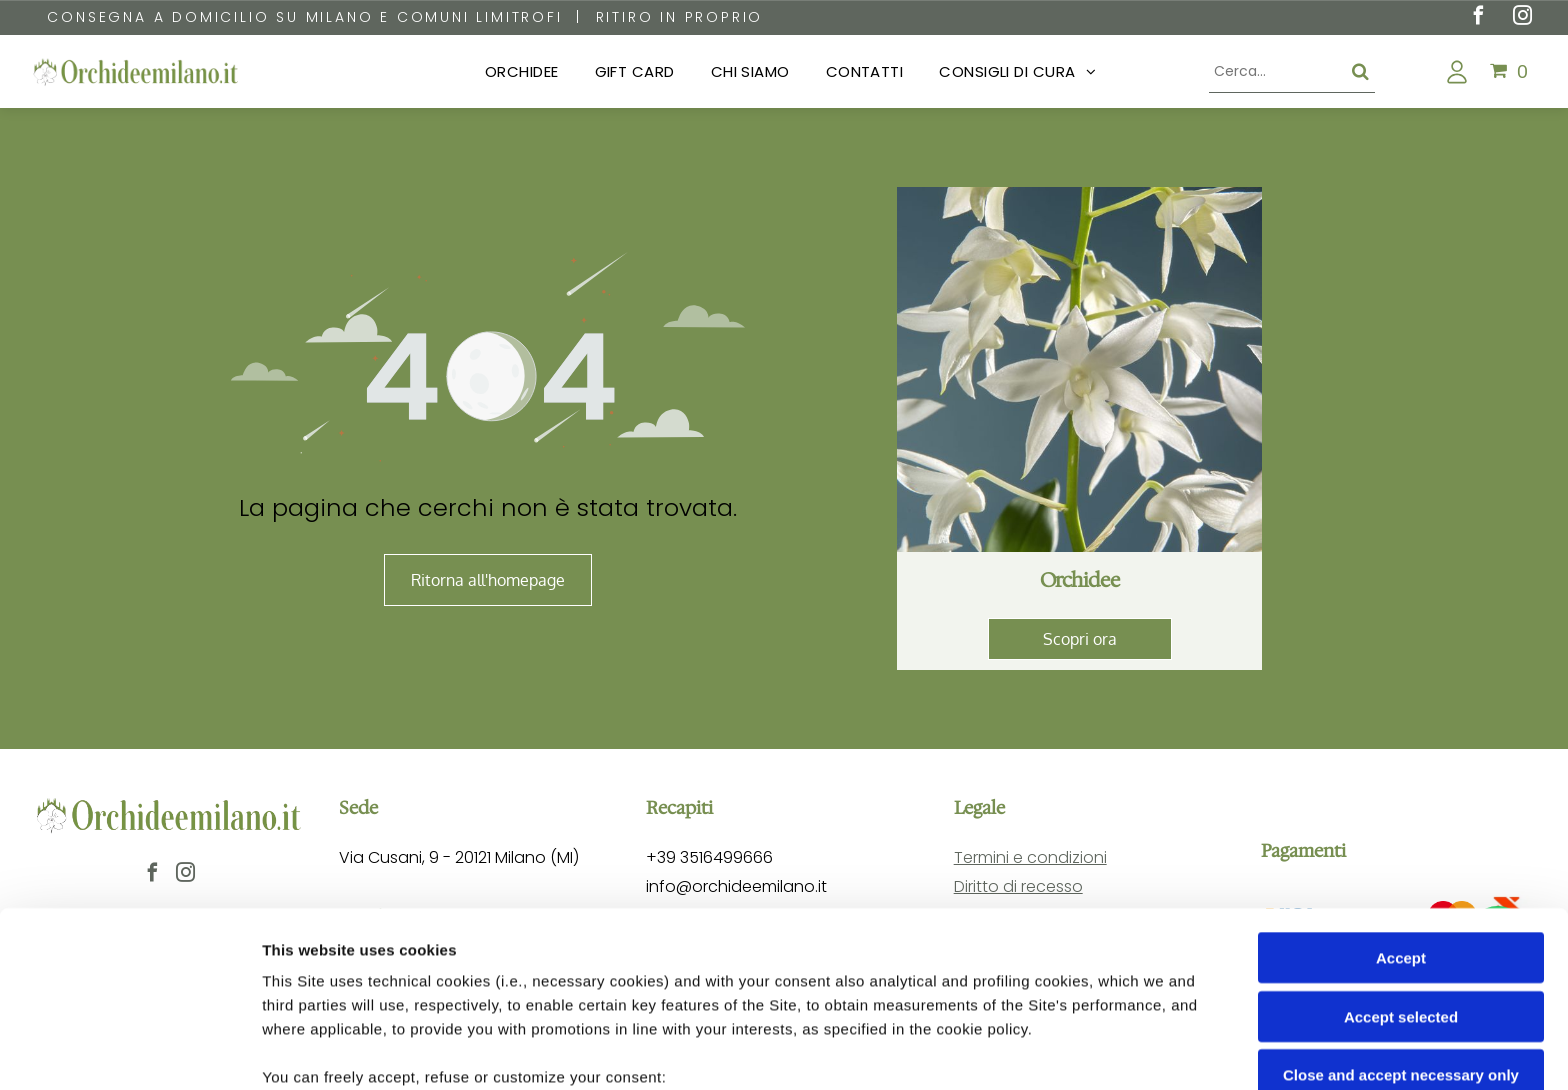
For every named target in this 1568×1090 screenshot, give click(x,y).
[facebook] (1478, 18)
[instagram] (1522, 18)
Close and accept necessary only (1401, 914)
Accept (1401, 797)
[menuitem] (522, 72)
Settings (1017, 1050)
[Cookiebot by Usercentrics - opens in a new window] (129, 1051)
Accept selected (1401, 855)
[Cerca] (1292, 72)
